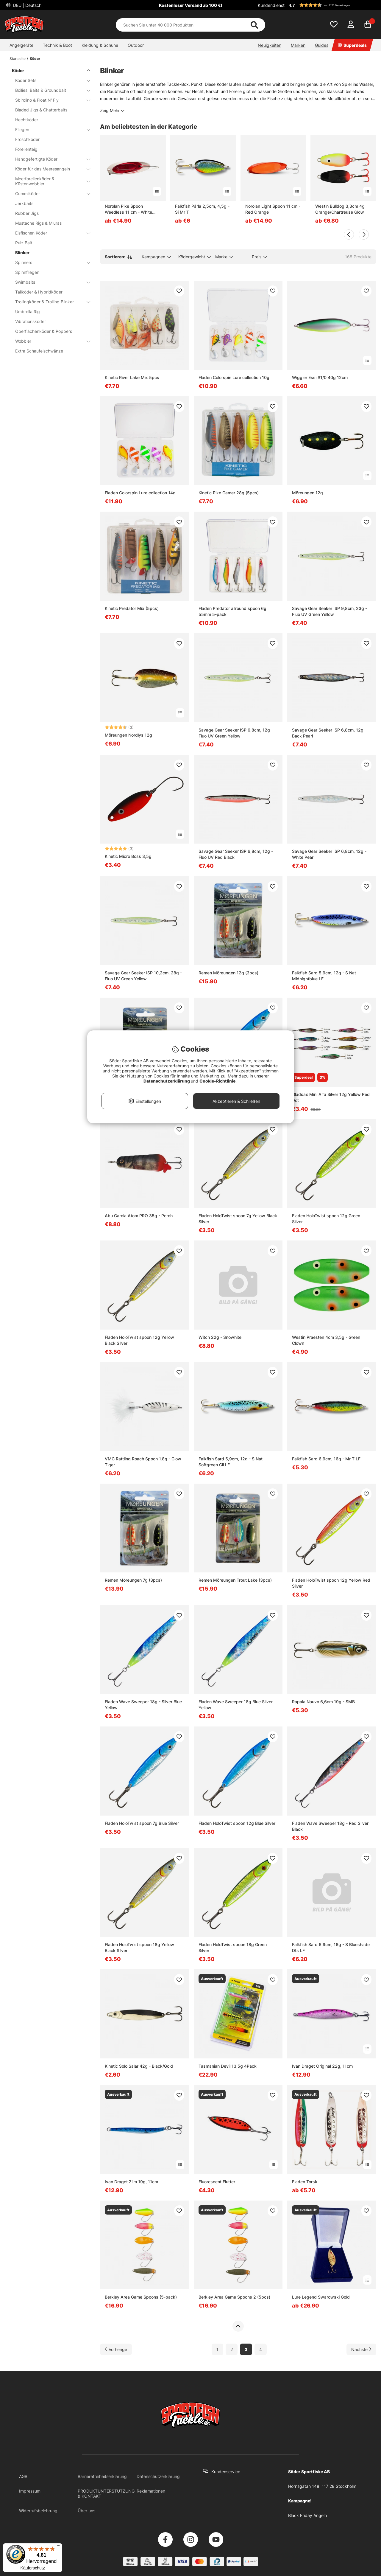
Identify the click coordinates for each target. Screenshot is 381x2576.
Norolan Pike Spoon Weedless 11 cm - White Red (128, 209)
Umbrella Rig (27, 311)
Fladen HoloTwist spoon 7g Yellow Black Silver (238, 1218)
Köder (35, 58)
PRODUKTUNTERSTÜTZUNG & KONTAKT (106, 2493)
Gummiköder (49, 193)
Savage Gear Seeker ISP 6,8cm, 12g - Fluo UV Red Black (236, 854)
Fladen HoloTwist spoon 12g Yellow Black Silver (139, 1340)
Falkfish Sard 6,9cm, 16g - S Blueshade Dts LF (331, 1947)
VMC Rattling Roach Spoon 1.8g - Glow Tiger (143, 1461)
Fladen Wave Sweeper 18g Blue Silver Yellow (236, 1704)
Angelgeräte (21, 45)
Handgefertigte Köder (49, 159)
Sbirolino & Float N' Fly (49, 100)
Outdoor (136, 45)
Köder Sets (49, 80)
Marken (298, 45)
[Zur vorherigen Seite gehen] (116, 2349)
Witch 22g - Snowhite (220, 1337)
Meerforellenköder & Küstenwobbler (49, 181)
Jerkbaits (24, 203)
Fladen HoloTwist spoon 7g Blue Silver (142, 1823)
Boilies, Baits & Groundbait (49, 90)
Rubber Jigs (27, 213)
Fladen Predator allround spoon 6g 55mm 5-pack (232, 611)
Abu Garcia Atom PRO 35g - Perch (139, 1215)
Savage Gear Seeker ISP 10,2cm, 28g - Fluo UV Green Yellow (143, 975)
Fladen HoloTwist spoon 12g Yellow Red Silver (331, 1583)
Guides (321, 45)
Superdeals (352, 45)
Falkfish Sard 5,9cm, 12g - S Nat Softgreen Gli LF (231, 1461)
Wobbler (49, 341)
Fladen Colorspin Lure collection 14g (140, 492)
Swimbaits (49, 282)
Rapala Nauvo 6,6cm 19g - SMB (323, 1701)
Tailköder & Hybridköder (39, 291)
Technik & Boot (57, 45)
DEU (26, 5)
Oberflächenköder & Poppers (43, 331)
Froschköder (27, 139)
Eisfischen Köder (49, 232)
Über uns (86, 2510)
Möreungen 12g (307, 492)
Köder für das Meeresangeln (49, 168)
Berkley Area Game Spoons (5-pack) (141, 2296)
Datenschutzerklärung (158, 2476)
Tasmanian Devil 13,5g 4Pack (228, 2066)
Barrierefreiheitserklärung (102, 2476)
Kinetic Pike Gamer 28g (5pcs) (229, 492)
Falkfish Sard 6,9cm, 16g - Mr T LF (326, 1458)
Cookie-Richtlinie (217, 1080)
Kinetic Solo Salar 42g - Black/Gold (139, 2066)
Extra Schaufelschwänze (39, 350)
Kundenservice (225, 2471)
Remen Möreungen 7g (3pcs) (133, 1580)
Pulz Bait (23, 242)
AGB (23, 2476)
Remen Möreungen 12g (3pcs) (228, 972)
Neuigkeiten (269, 45)
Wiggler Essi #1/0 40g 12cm (320, 377)
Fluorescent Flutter (217, 2181)
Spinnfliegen (27, 272)
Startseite (18, 58)
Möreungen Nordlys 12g (128, 734)
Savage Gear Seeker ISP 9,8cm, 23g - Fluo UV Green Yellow (329, 611)
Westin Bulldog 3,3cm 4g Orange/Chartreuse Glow (340, 209)
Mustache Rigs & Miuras (38, 223)
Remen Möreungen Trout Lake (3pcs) (235, 1580)
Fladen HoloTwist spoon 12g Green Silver (326, 1218)
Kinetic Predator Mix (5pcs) (132, 608)
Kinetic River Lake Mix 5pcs (132, 377)
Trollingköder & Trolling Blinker (49, 301)
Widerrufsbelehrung (38, 2510)
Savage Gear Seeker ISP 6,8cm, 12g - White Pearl (329, 854)
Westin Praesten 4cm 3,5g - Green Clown (326, 1340)
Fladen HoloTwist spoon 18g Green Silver (233, 1947)
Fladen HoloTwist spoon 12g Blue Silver (237, 1823)
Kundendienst (271, 5)
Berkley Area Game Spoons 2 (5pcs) (234, 2296)
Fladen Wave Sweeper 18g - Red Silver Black (330, 1826)
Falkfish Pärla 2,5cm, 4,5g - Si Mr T (202, 209)
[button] (331, 5)
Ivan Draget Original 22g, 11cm (322, 2066)
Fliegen (49, 129)
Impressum (29, 2490)
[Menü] (58, 2546)
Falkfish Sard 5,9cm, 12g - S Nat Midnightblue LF (324, 975)
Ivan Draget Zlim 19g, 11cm (131, 2181)
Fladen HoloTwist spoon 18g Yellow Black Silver (139, 1947)
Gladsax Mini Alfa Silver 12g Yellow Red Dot (331, 1097)
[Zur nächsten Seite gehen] (361, 2349)
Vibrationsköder (30, 321)
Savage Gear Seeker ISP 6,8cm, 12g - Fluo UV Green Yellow (236, 732)
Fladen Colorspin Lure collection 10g (234, 377)
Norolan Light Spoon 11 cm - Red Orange (272, 209)
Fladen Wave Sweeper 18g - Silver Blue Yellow (143, 1704)
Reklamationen (151, 2490)
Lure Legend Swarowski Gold (321, 2296)
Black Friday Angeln (307, 2515)
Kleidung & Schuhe (100, 45)
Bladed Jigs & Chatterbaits (41, 109)
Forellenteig (26, 149)
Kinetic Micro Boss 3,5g (128, 856)
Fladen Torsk (304, 2181)
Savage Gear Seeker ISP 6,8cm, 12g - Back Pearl (329, 732)
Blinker (22, 252)
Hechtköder (26, 119)
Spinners (49, 262)
